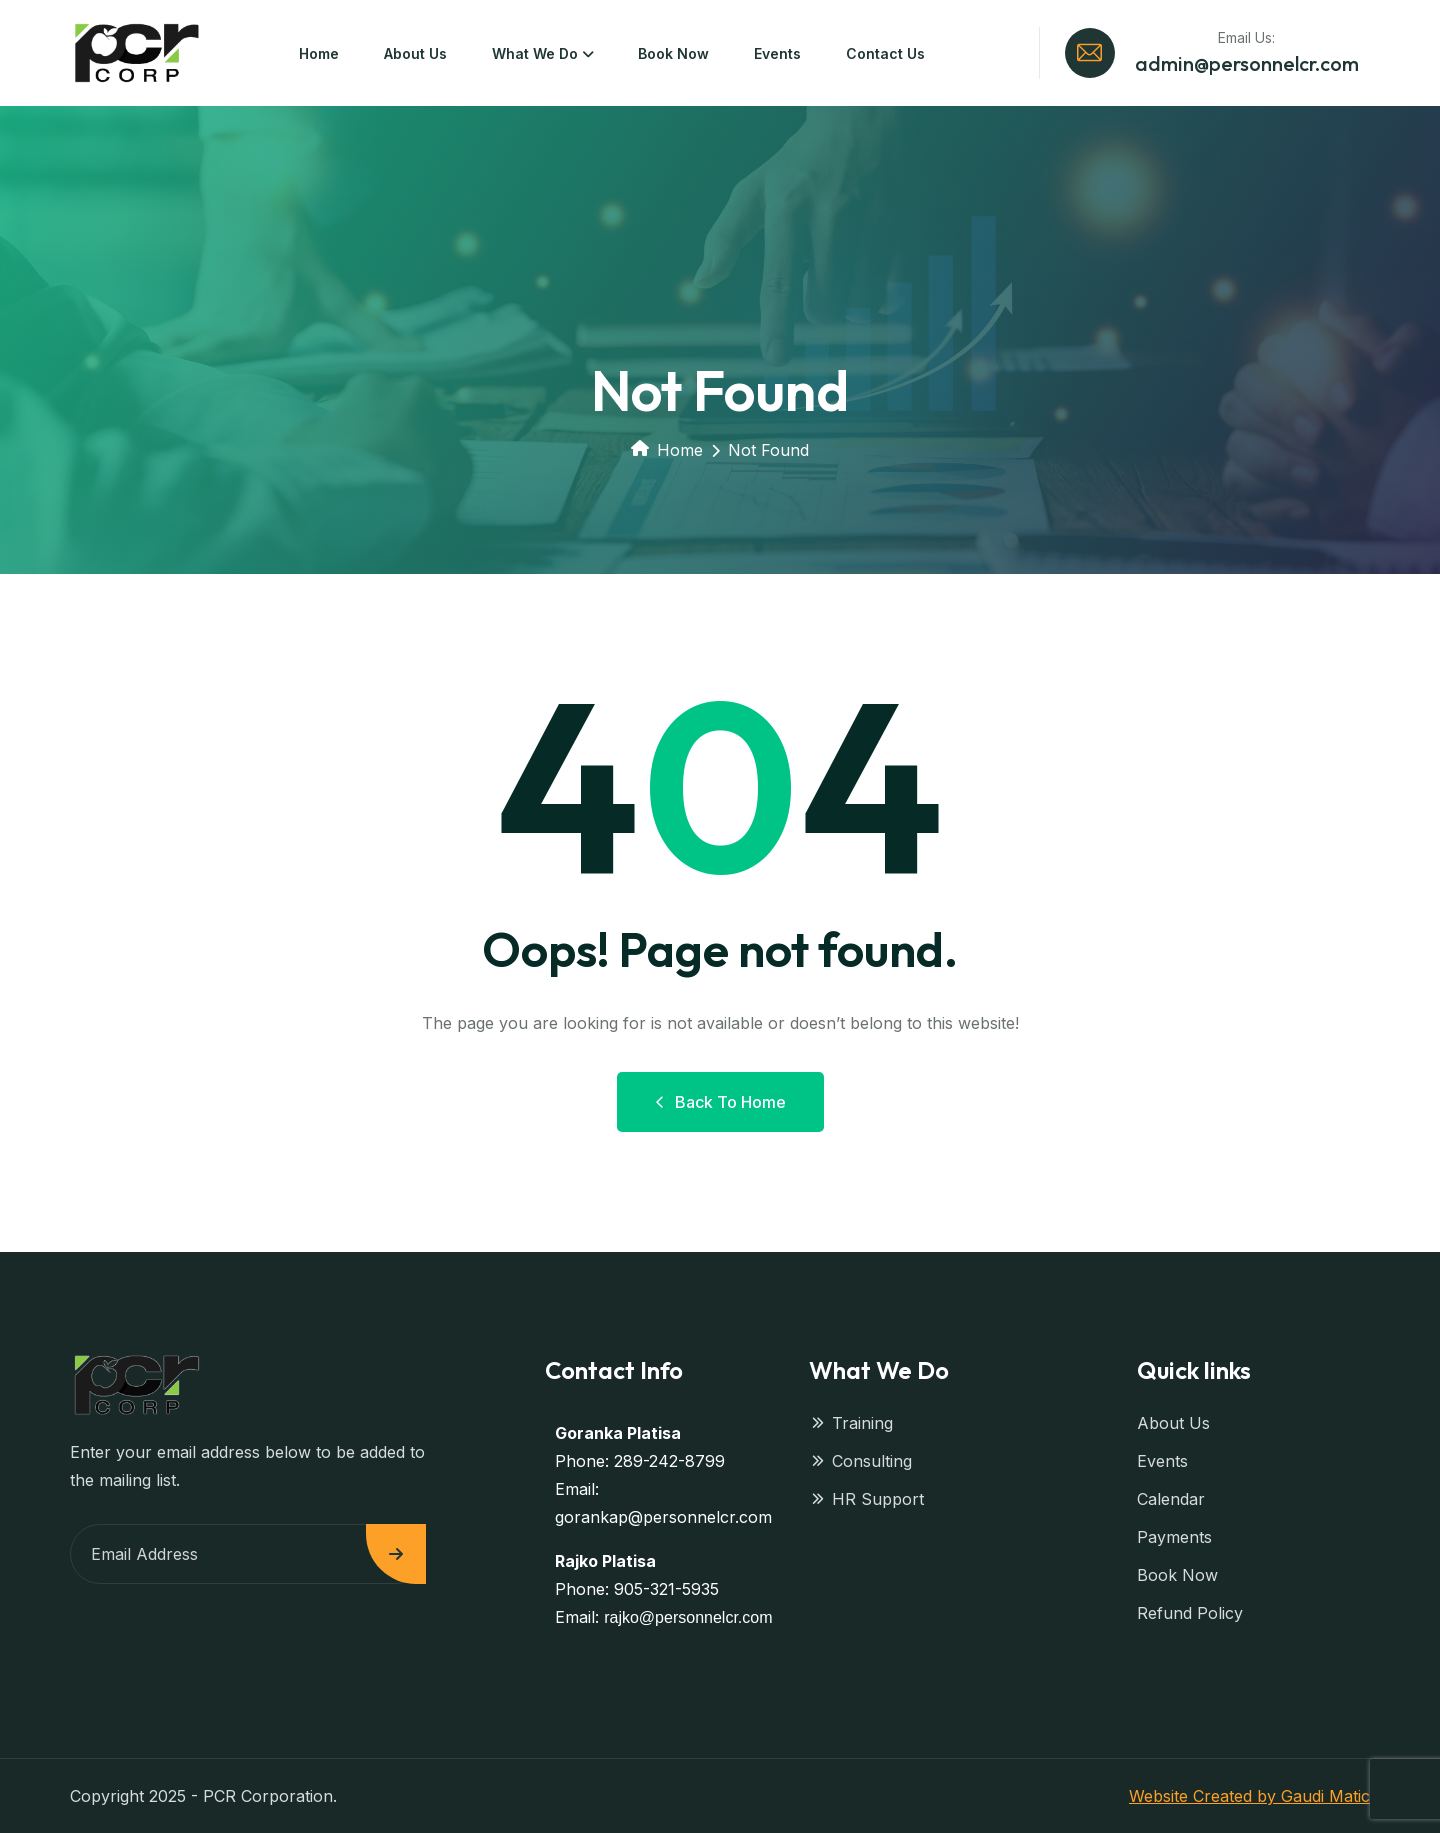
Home (319, 53)
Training (851, 1423)
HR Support (866, 1499)
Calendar (1171, 1499)
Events (777, 53)
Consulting (860, 1461)
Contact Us (885, 53)
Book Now (673, 53)
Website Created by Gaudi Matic (1249, 1796)
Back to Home (720, 1102)
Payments (1174, 1537)
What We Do (535, 53)
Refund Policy (1190, 1613)
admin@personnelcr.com (1247, 63)
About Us (415, 53)
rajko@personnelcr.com (688, 1617)
